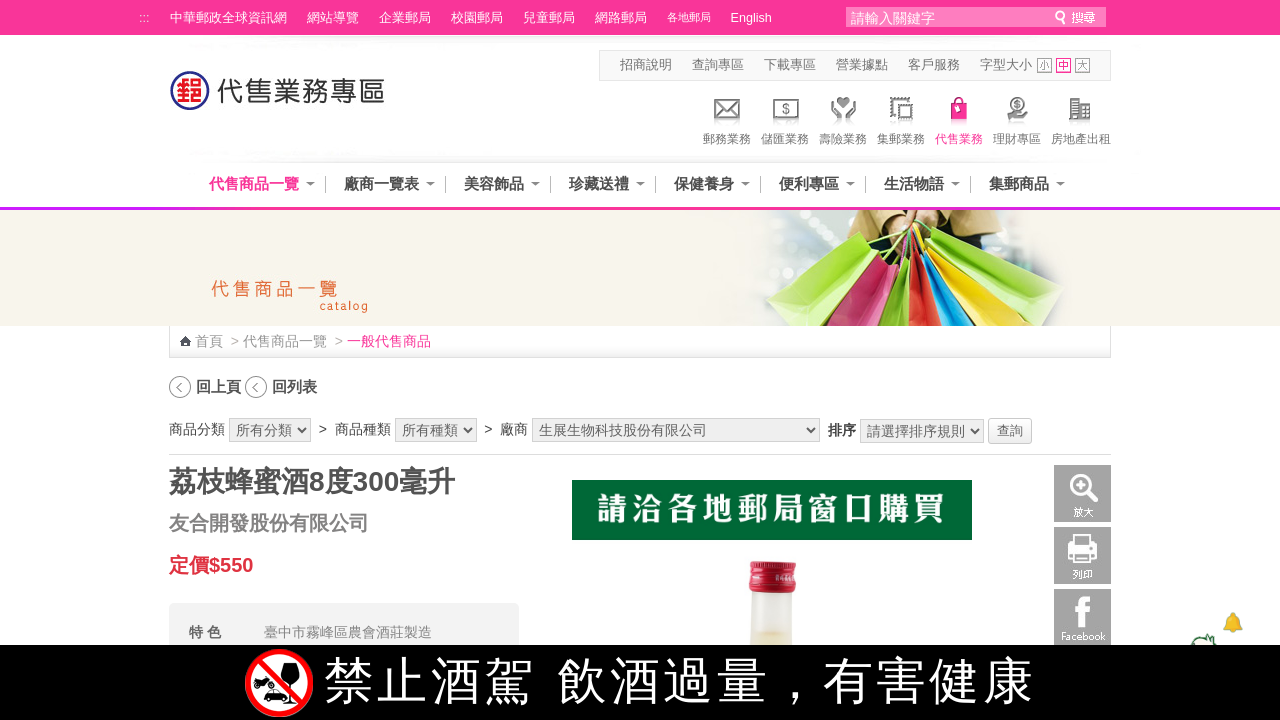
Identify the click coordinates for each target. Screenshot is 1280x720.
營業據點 (862, 65)
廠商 (514, 429)
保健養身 (704, 183)
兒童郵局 (549, 18)
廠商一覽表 (381, 183)
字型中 (1063, 65)
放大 (1082, 493)
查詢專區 (718, 65)
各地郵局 (689, 17)
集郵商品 (1019, 183)
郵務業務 (727, 118)
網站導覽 (333, 18)
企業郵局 (405, 18)
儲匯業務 (785, 118)
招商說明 (646, 65)
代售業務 (959, 118)
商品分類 (197, 429)
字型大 (1082, 65)
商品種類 (363, 429)
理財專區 (1017, 118)
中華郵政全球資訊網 (228, 18)
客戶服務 (934, 65)
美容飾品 (494, 183)
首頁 (209, 341)
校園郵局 (477, 18)
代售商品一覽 (254, 183)
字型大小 (1006, 65)
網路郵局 (621, 18)
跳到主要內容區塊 (10, 10)
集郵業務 (901, 118)
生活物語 (914, 183)
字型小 (1044, 65)
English (751, 18)
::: (144, 18)
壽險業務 (843, 118)
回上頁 (218, 386)
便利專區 (809, 183)
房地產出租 (1081, 118)
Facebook (1082, 617)
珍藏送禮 (599, 183)
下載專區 (790, 65)
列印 (1082, 555)
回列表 (294, 386)
